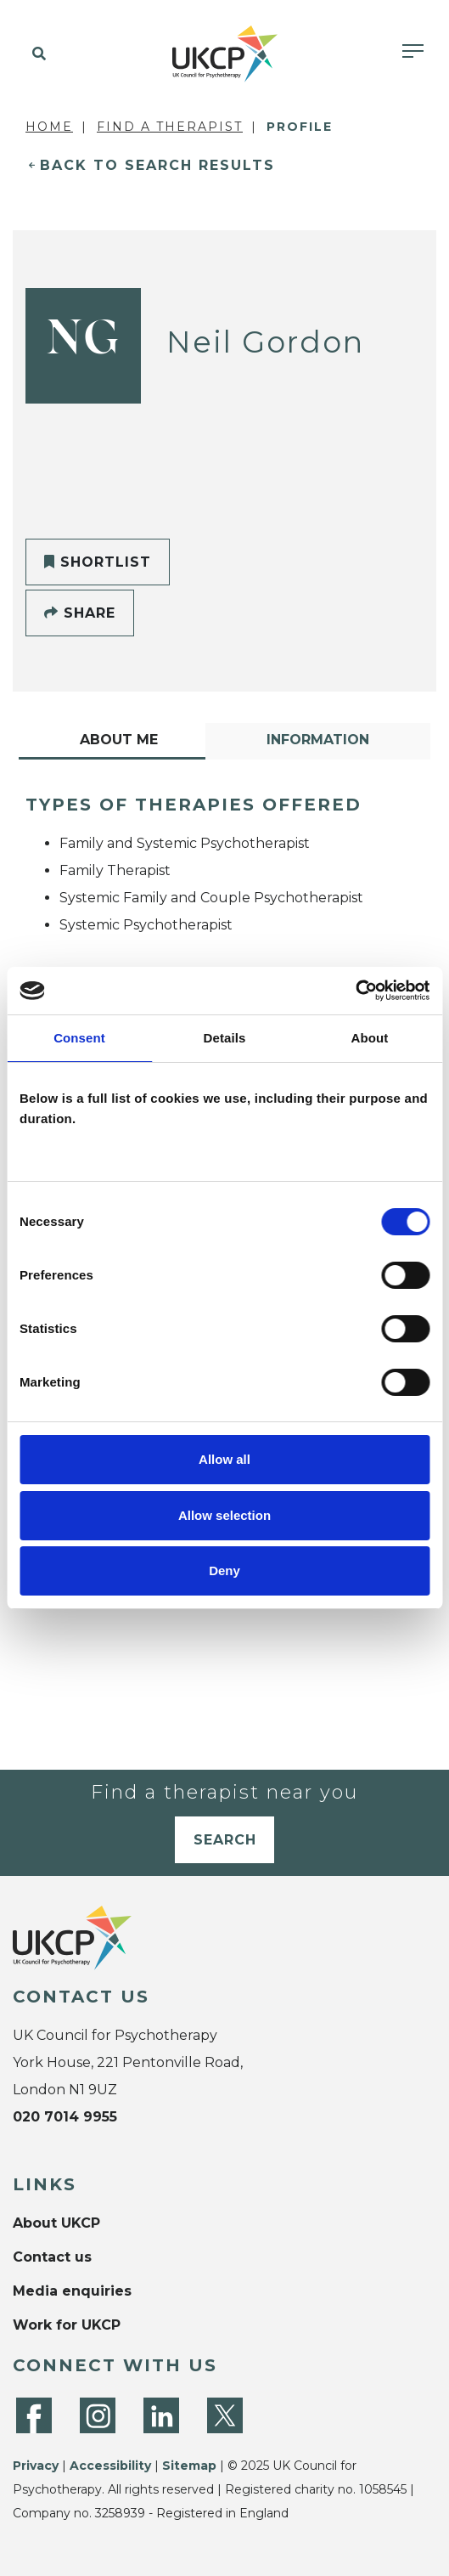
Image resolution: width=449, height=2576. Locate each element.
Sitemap (189, 2465)
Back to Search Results (157, 165)
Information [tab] (318, 740)
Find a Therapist (170, 126)
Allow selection (224, 1515)
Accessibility (110, 2465)
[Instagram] (98, 2415)
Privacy (36, 2465)
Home (49, 126)
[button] (36, 54)
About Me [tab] (119, 740)
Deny (224, 1570)
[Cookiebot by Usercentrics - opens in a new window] (355, 991)
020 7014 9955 (65, 2117)
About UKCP (56, 2223)
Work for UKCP (67, 2325)
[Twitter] (225, 2415)
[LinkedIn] (161, 2415)
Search (225, 1840)
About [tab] (370, 1038)
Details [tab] (225, 1038)
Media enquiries (72, 2291)
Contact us (52, 2257)
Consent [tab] (79, 1038)
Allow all (224, 1459)
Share (79, 613)
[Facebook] (34, 2415)
